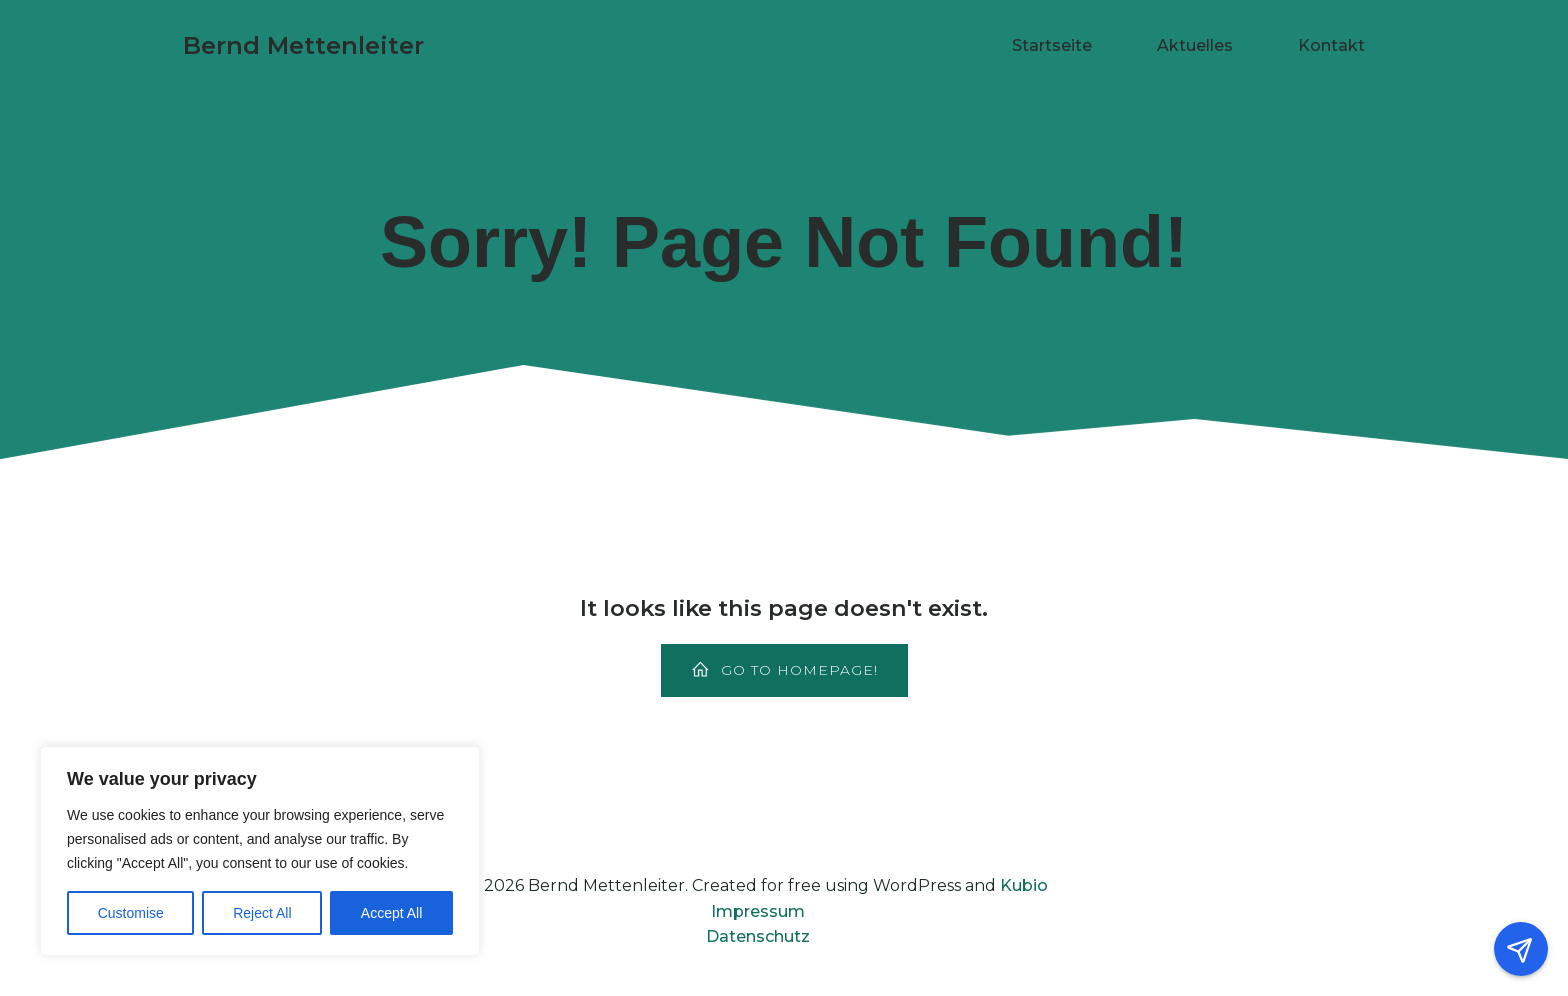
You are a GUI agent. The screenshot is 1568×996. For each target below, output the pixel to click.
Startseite (1052, 45)
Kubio (1024, 885)
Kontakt (1331, 45)
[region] (260, 851)
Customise (131, 913)
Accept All (391, 913)
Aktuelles (1195, 45)
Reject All (262, 913)
